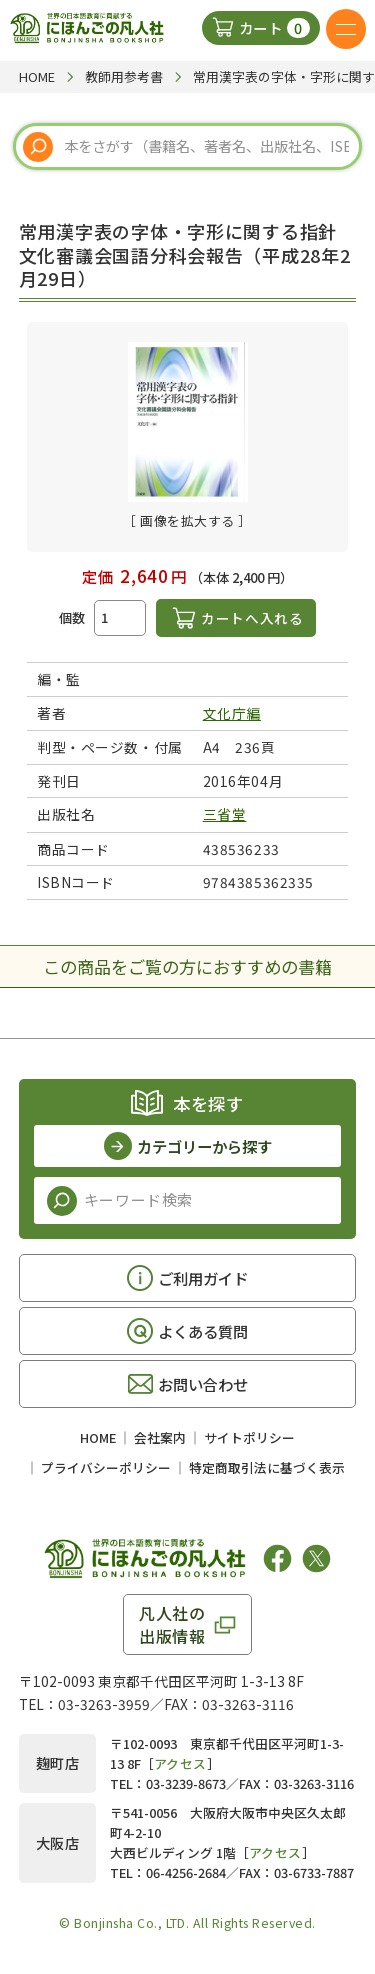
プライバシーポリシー (106, 1467)
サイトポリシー (249, 1437)
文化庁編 (232, 713)
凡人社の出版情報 (172, 1624)
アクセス (180, 1763)
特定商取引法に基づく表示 (267, 1467)
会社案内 (160, 1437)
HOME (98, 1437)
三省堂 (225, 814)
